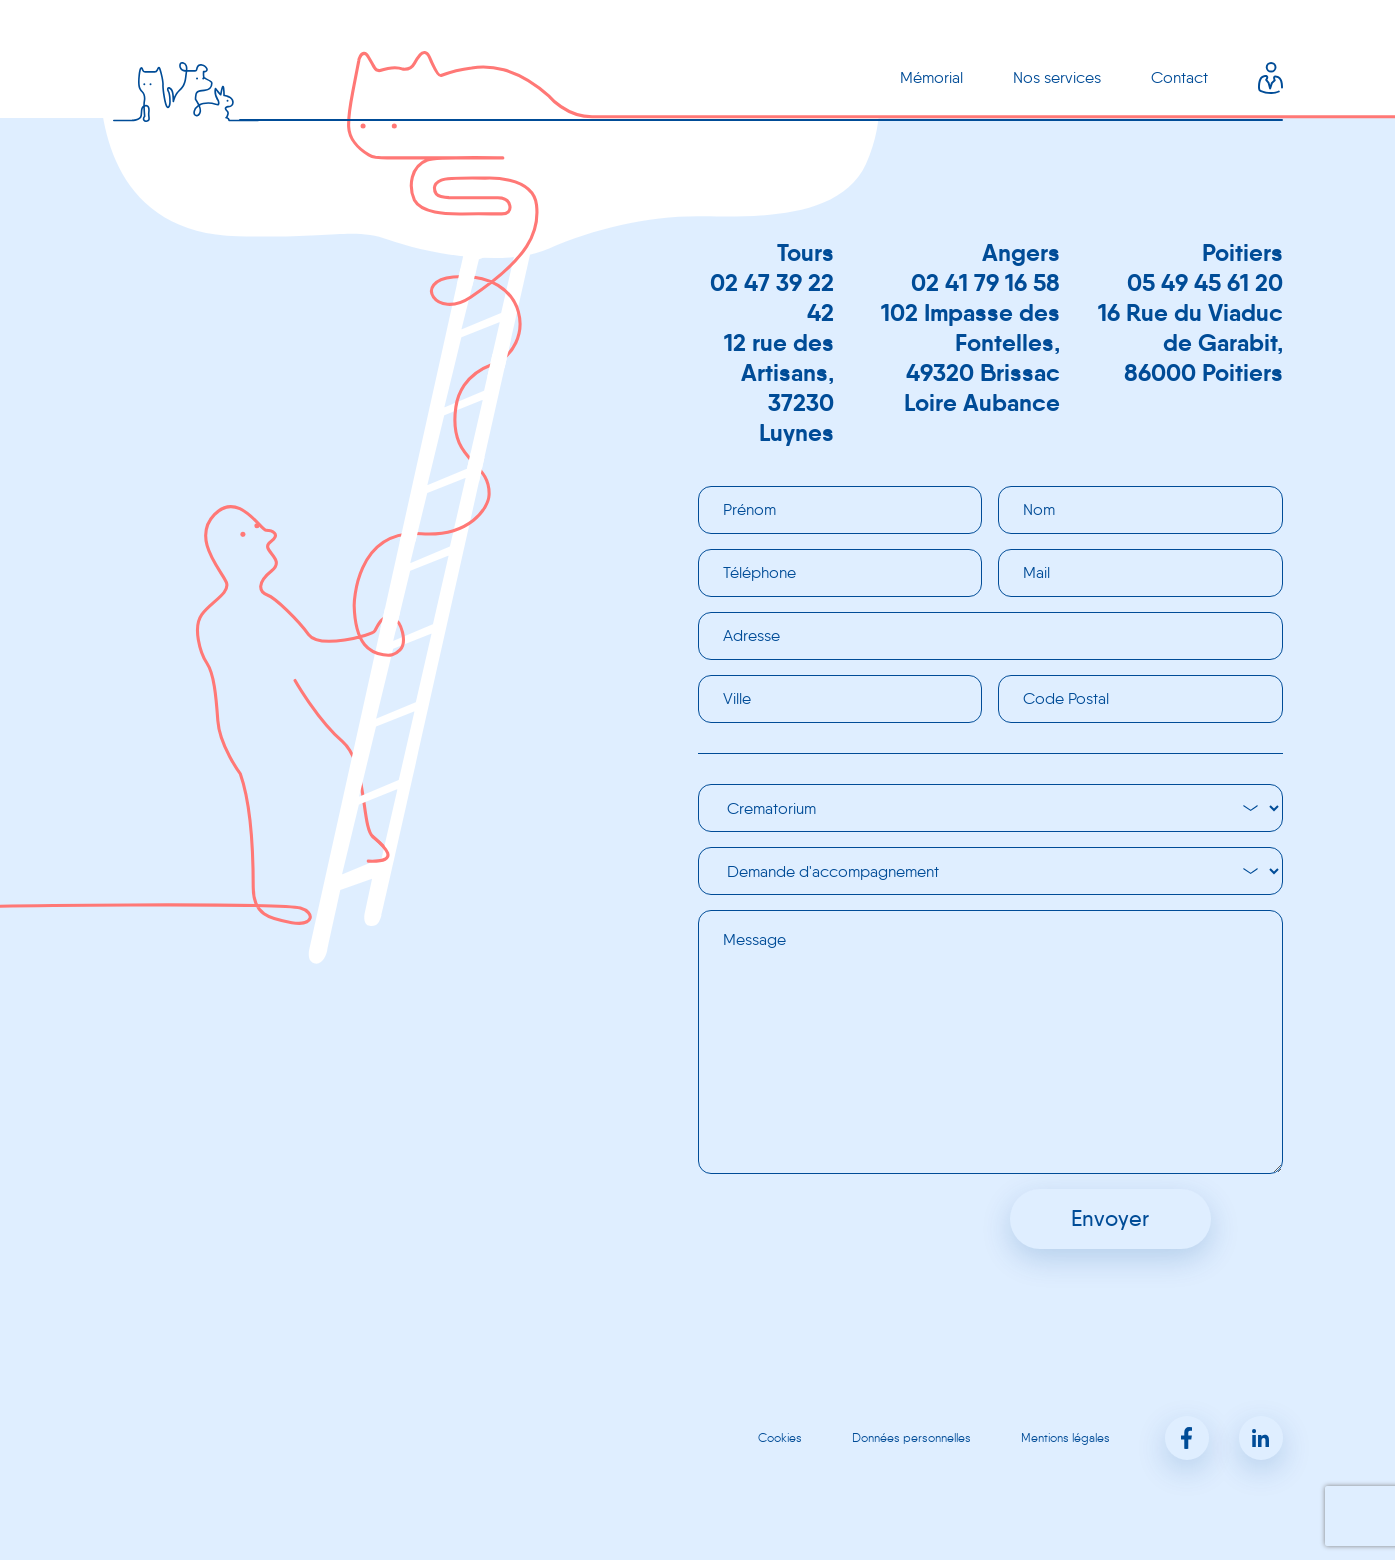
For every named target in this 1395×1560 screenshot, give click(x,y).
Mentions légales (1065, 1437)
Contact (1179, 77)
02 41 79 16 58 (985, 283)
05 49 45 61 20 (1205, 283)
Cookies (780, 1437)
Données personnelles (911, 1437)
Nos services (1057, 77)
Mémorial (931, 77)
